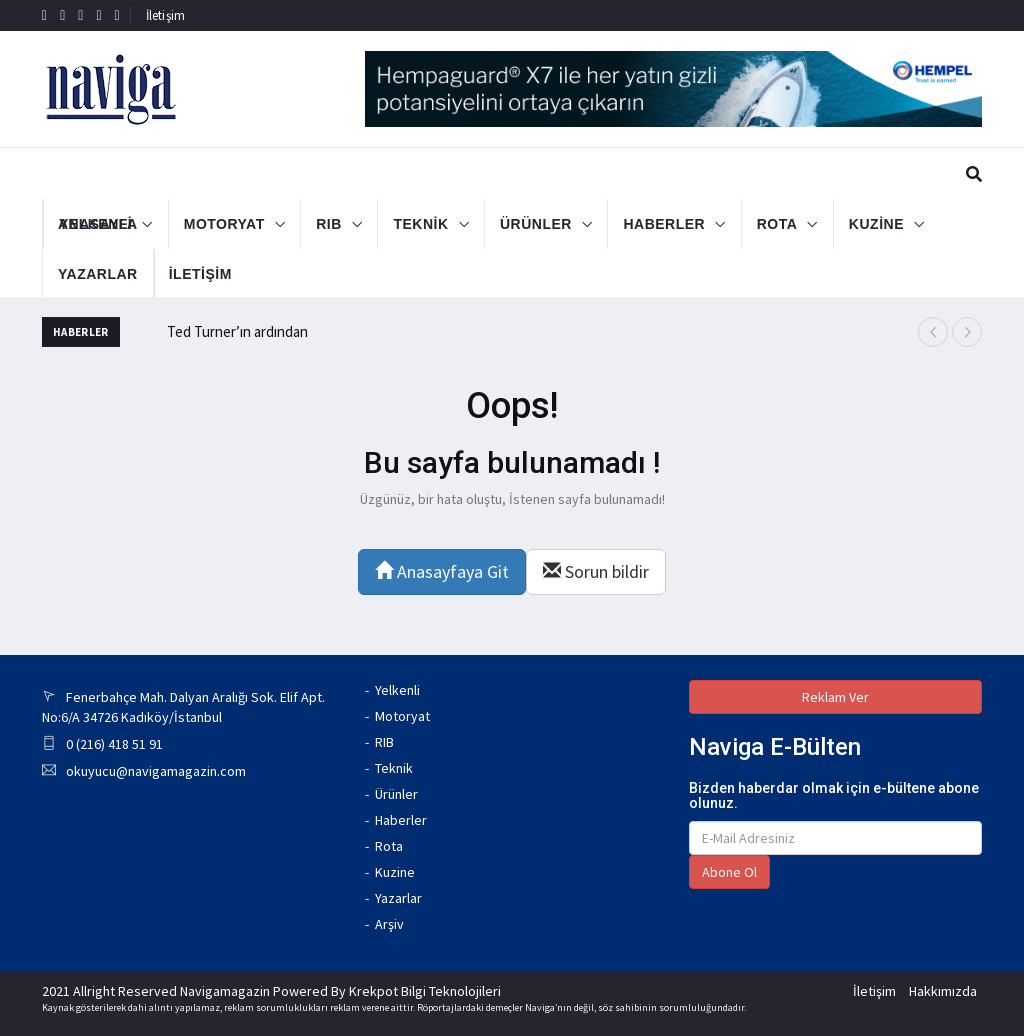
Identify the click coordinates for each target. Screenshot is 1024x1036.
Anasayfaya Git (442, 571)
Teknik (394, 768)
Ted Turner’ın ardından (237, 331)
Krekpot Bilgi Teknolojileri (425, 991)
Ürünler (396, 794)
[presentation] (933, 332)
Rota (389, 846)
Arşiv (389, 924)
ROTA (777, 224)
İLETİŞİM (176, 274)
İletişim (166, 15)
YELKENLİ (95, 224)
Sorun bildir (596, 571)
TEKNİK (420, 224)
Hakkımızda (943, 991)
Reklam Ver (835, 697)
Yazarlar (398, 898)
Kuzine (395, 872)
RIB (329, 224)
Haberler (401, 820)
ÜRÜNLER (536, 224)
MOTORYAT (224, 224)
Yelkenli (397, 690)
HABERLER (664, 224)
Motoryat (402, 716)
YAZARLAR (98, 274)
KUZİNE (876, 224)
